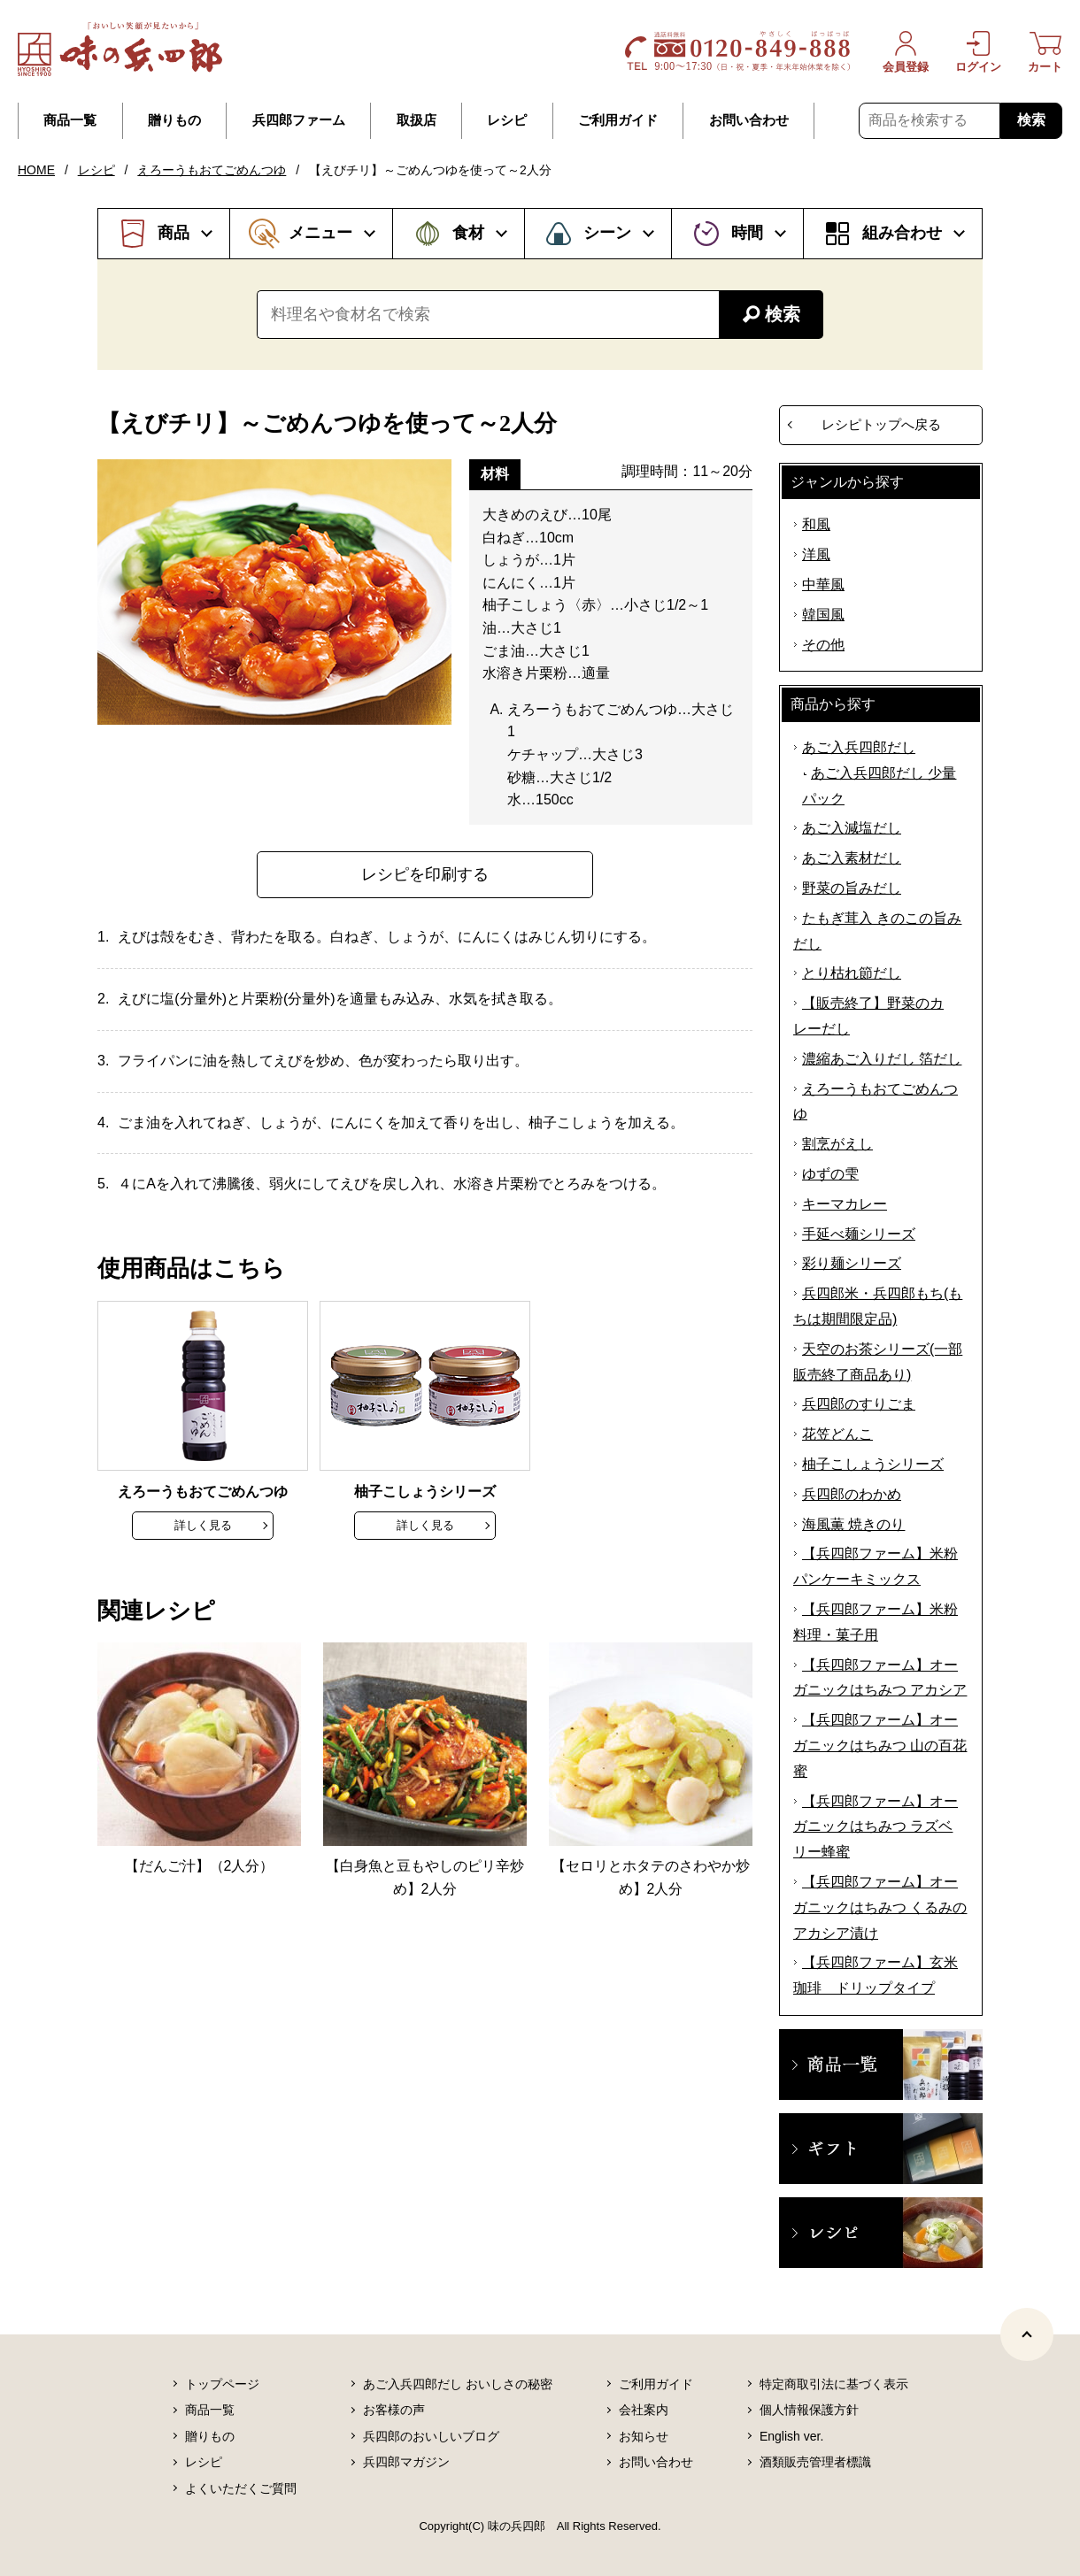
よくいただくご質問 (241, 2488)
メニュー (320, 233)
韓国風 (823, 614)
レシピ (507, 120)
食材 (468, 233)
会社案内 (643, 2410)
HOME (36, 170)
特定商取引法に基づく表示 (834, 2384)
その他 (823, 644)
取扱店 (416, 120)
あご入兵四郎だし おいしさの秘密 (457, 2384)
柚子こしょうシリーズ (873, 1464)
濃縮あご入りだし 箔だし (881, 1058)
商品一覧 (69, 120)
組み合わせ (902, 233)
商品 (173, 233)
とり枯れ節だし (851, 972)
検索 (1031, 119)
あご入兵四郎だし (858, 747)
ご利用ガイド (618, 120)
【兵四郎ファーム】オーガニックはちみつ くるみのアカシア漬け (880, 1907)
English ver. (791, 2436)
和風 (816, 524)
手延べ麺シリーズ (858, 1234)
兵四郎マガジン (406, 2462)
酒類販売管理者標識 (815, 2462)
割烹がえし (837, 1143)
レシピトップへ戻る (881, 424)
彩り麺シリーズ (851, 1263)
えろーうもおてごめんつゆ (211, 170)
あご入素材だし (851, 857)
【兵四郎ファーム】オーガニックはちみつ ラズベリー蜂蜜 (875, 1827)
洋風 (816, 554)
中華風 (823, 584)
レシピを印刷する (425, 874)
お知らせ (643, 2436)
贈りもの (174, 120)
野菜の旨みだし (851, 888)
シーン (607, 233)
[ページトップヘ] (1026, 2334)
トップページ (222, 2384)
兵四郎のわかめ (851, 1494)
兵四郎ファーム (298, 120)
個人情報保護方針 (809, 2410)
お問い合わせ (749, 120)
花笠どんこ (837, 1434)
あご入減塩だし (851, 827)
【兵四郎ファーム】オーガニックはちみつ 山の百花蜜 (880, 1745)
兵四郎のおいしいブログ (431, 2436)
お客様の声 (394, 2410)
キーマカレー (844, 1203)
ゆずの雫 (830, 1173)
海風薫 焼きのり (853, 1524)
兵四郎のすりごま (858, 1403)
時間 (747, 233)
